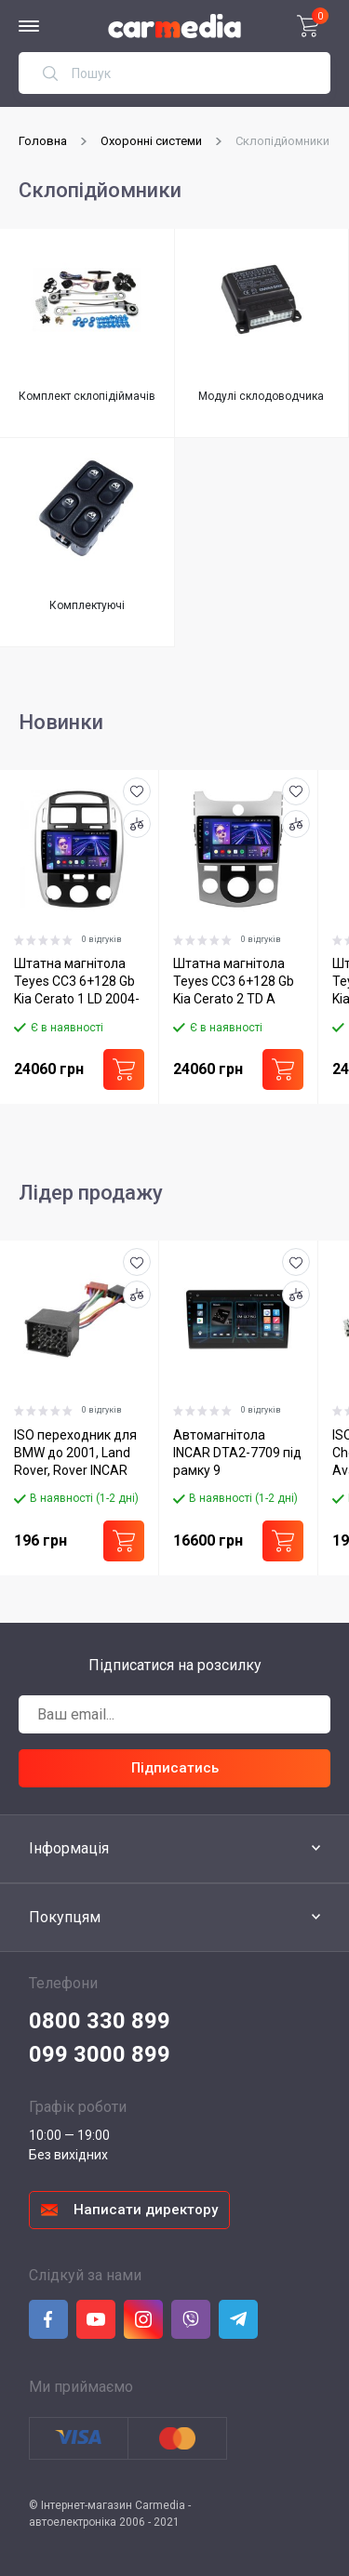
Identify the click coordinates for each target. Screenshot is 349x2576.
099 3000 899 (99, 2053)
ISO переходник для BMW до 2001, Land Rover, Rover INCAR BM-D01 (75, 1453)
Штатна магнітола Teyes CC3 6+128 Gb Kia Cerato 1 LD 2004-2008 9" (77, 983)
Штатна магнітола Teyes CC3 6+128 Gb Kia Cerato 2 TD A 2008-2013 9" (232, 983)
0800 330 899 (99, 2020)
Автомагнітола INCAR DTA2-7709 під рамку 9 (236, 1451)
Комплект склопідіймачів (87, 396)
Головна (43, 141)
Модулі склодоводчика (261, 396)
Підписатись (175, 1767)
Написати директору (146, 2208)
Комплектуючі (87, 605)
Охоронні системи (151, 141)
